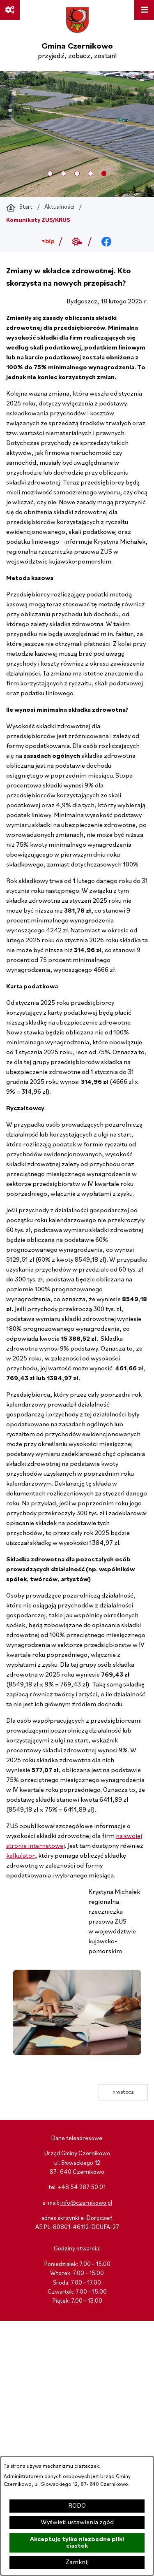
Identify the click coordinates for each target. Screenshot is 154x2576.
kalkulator (20, 1856)
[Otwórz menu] (144, 10)
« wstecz (123, 2092)
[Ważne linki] (10, 10)
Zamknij (77, 2562)
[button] (77, 2053)
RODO (77, 2506)
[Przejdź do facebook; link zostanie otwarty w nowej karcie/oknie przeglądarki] (106, 241)
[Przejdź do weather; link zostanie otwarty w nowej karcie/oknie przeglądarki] (77, 241)
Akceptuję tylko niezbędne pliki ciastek (77, 2542)
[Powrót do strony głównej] (19, 207)
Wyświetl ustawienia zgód (77, 2522)
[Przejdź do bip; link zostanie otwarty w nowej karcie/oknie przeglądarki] (48, 241)
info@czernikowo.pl (86, 2203)
